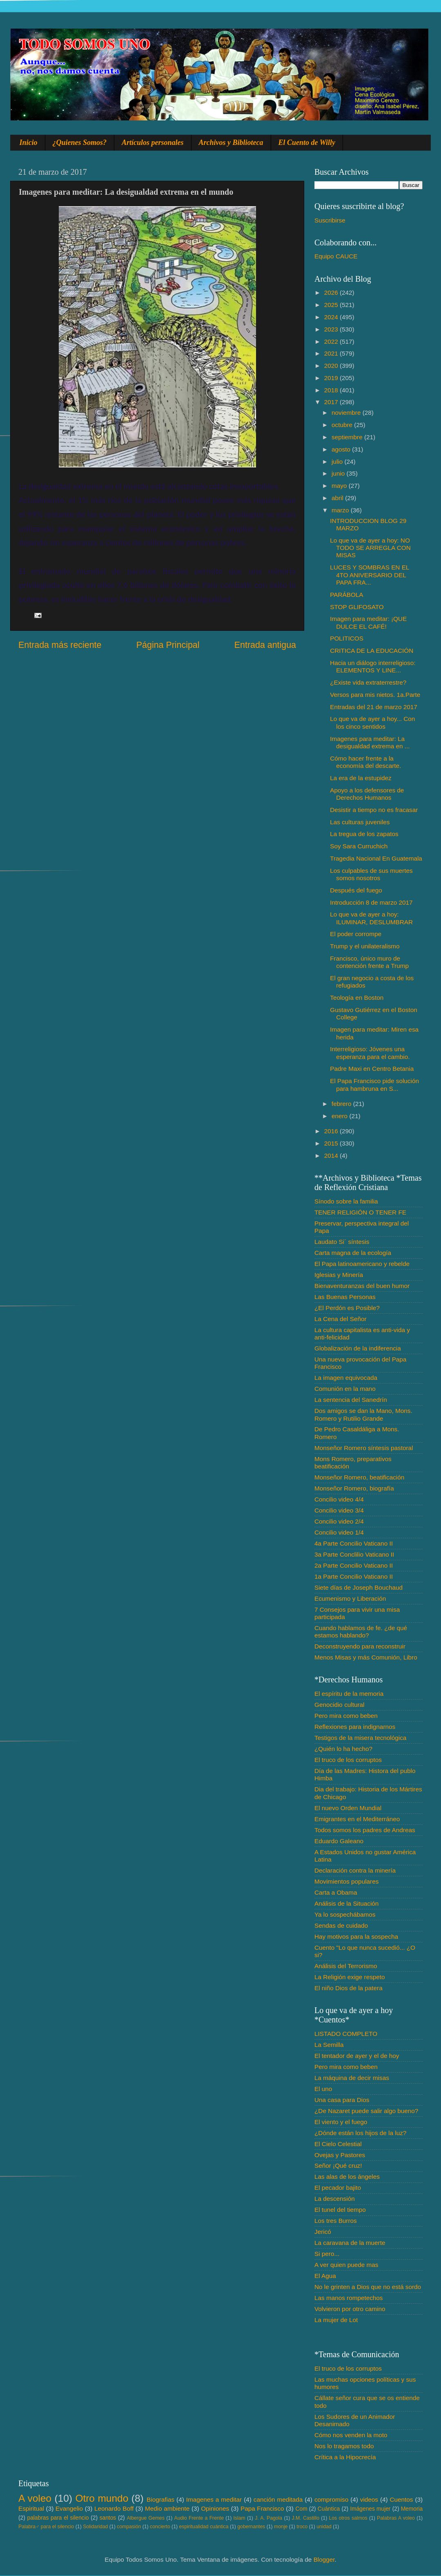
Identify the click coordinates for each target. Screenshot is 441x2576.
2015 (332, 1143)
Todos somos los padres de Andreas (364, 1829)
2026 (332, 292)
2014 (332, 1155)
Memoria (412, 2509)
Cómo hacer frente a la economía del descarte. (365, 762)
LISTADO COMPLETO (345, 2033)
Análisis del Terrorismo (345, 1965)
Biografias (160, 2499)
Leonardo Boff (114, 2508)
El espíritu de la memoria (348, 1693)
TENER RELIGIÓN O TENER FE (360, 1212)
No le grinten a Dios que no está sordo (367, 2286)
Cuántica (329, 2509)
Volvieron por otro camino (349, 2308)
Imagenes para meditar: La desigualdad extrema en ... (370, 742)
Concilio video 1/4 (339, 1532)
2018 (332, 390)
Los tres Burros (335, 2220)
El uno (323, 2088)
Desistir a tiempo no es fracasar (374, 809)
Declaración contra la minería (355, 1870)
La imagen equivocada (345, 1377)
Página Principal (168, 645)
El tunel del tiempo (340, 2209)
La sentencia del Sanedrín (350, 1399)
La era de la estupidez (361, 777)
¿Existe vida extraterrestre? (368, 682)
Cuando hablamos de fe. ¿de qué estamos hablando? (360, 1631)
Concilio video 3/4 (339, 1510)
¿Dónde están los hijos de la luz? (360, 2132)
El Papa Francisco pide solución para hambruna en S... (374, 1084)
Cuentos (401, 2499)
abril (338, 497)
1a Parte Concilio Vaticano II (353, 1576)
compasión (129, 2526)
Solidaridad (95, 2526)
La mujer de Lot (336, 2319)
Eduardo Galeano (338, 1840)
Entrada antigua (265, 645)
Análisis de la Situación (346, 1903)
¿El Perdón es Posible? (347, 1307)
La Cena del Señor (340, 1318)
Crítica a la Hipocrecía (345, 2457)
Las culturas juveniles (360, 822)
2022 (332, 341)
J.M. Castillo (305, 2518)
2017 (332, 401)
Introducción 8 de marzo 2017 (371, 902)
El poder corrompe (355, 933)
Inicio (29, 142)
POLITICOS (346, 638)
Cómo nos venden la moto (351, 2434)
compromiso (331, 2499)
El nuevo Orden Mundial (347, 1807)
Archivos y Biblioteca (231, 142)
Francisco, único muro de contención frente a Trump (369, 962)
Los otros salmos (348, 2518)
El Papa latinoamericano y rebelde (362, 1263)
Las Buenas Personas (345, 1296)
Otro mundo (101, 2498)
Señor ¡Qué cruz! (338, 2165)
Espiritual (31, 2508)
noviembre (347, 412)
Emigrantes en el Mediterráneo (357, 1818)
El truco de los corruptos (348, 1759)
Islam (239, 2518)
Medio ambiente (167, 2508)
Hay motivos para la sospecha (356, 1936)
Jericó (322, 2231)
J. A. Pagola (268, 2518)
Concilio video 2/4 (339, 1521)
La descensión (334, 2198)
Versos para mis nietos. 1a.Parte (375, 694)
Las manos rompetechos (348, 2297)
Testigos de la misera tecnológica (360, 1737)
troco (301, 2526)
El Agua (325, 2275)
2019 (332, 377)
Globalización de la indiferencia (357, 1348)
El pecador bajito (337, 2187)
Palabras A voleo (396, 2518)
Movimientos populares (346, 1881)
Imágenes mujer (370, 2509)
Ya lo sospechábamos (344, 1914)
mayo (340, 485)
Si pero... (326, 2253)
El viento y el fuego (340, 2121)
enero (340, 1115)
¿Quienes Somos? (80, 142)
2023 (332, 329)
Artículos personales (153, 142)
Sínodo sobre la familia (346, 1201)
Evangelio (69, 2508)
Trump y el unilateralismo (364, 946)
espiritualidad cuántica (203, 2526)
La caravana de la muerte (349, 2242)
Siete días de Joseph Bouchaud (358, 1587)
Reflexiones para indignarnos (354, 1726)
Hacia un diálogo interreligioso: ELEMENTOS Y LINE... (372, 666)
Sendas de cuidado (341, 1925)
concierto (160, 2526)
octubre (343, 424)
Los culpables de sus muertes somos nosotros (371, 874)
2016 (332, 1131)
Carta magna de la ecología (352, 1252)
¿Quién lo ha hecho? (343, 1748)
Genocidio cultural (339, 1704)
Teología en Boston (356, 997)
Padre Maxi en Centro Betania (372, 1068)
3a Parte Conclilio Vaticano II (354, 1554)
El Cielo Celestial (338, 2143)
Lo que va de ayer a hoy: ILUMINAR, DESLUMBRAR (371, 918)
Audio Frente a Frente (199, 2518)
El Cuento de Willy (307, 142)
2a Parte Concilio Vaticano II (353, 1565)
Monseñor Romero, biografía (354, 1488)
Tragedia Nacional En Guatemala (376, 858)
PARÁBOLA (346, 594)
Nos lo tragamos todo (344, 2446)
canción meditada (278, 2499)
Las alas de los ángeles (347, 2176)
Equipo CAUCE (335, 256)
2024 (332, 317)
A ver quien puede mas (346, 2264)
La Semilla (328, 2044)
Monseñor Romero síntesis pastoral (363, 1447)
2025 (332, 304)
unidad (324, 2526)
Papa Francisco (262, 2508)
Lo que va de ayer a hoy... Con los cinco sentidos (372, 722)
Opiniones (215, 2508)
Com (301, 2509)
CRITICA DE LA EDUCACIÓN (371, 650)
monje (280, 2526)
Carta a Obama (335, 1892)
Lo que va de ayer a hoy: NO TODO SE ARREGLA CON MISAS (370, 548)
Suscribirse (329, 220)
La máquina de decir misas (351, 2077)
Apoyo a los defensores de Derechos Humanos (367, 794)
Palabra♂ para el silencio (46, 2526)
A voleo (34, 2498)
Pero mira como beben (346, 1715)
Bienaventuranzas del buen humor (362, 1285)
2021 (332, 353)
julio (338, 461)
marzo (341, 510)
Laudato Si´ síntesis (341, 1241)
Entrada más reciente (59, 645)
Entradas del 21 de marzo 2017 (373, 706)
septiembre (348, 437)
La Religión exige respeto (349, 1976)
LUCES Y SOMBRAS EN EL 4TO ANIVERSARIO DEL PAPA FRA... (369, 575)
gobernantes (251, 2526)
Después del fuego (356, 890)
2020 (332, 365)
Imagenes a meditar (214, 2499)
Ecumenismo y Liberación (350, 1598)
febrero (342, 1103)
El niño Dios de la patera (348, 1987)
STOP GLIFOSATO (356, 606)
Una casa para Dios (341, 2099)
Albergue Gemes (146, 2518)
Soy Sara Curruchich (359, 846)
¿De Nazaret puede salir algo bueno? (366, 2110)
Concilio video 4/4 (339, 1499)
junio (339, 473)
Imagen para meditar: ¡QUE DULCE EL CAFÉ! (368, 622)
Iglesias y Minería (338, 1274)
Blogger (324, 2559)
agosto (342, 449)
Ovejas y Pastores (339, 2154)
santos (108, 2518)
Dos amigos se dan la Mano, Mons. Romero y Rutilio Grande (363, 1414)
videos (369, 2499)
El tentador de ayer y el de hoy (356, 2055)
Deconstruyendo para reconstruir (359, 1646)
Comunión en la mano (345, 1388)
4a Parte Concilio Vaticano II (353, 1543)
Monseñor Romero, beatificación (359, 1477)
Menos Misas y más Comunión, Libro (365, 1657)
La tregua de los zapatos (364, 833)
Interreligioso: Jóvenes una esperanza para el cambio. (370, 1053)
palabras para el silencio (58, 2518)
